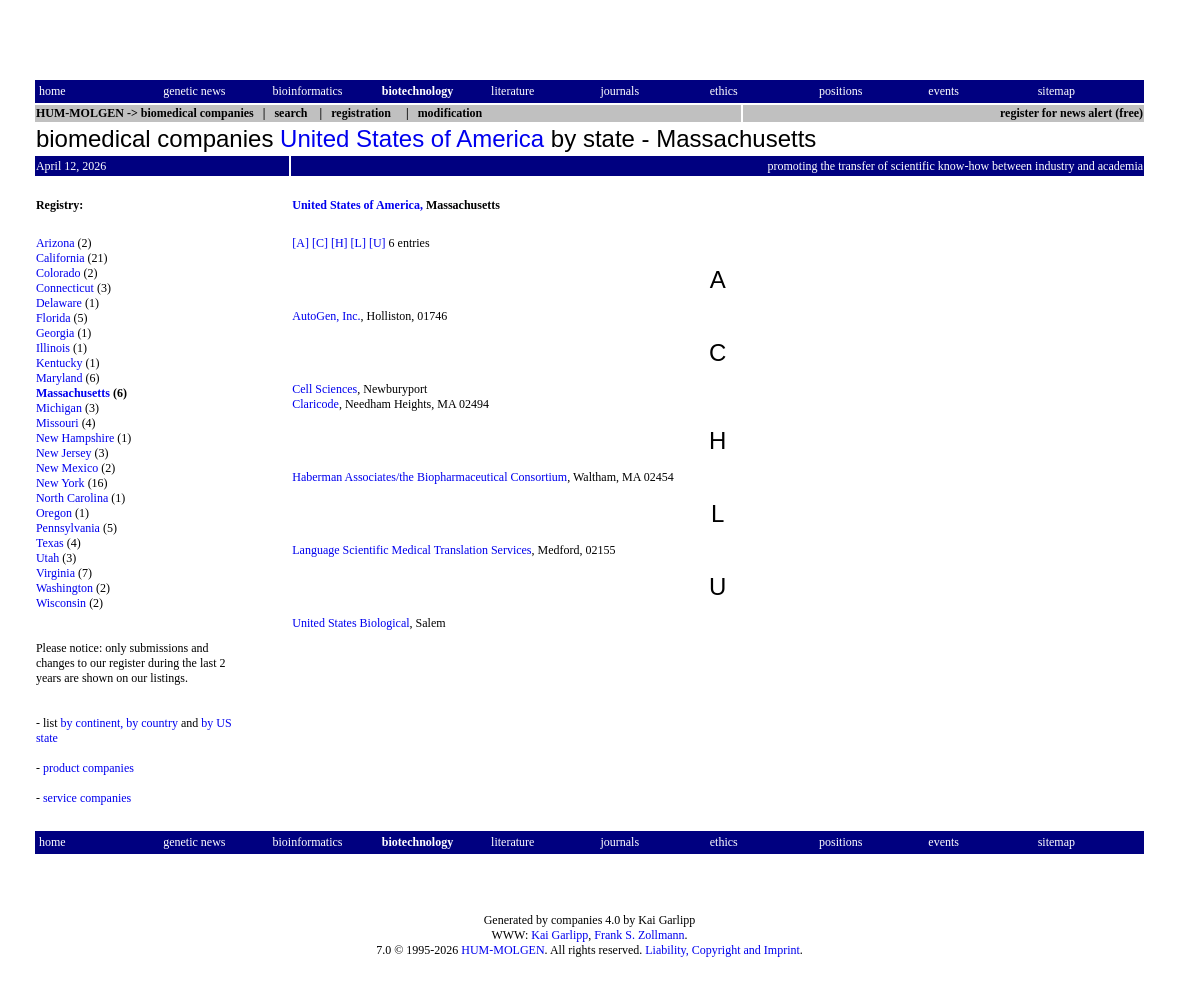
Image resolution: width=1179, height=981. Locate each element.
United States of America (412, 138)
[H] (339, 243)
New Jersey (64, 453)
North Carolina (72, 498)
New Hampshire (75, 438)
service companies (87, 798)
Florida (53, 318)
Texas (50, 543)
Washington (64, 588)
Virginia (55, 573)
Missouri (57, 423)
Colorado (58, 273)
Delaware (59, 303)
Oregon (54, 513)
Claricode (315, 404)
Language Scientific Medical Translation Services (411, 550)
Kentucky (59, 363)
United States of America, (357, 205)
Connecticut (65, 288)
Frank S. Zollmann (639, 935)
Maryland (59, 378)
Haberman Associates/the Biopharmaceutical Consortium (429, 477)
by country (152, 723)
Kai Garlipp (559, 935)
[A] (300, 243)
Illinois (53, 348)
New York (60, 483)
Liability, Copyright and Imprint (722, 950)
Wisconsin (61, 603)
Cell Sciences (324, 389)
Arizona (55, 243)
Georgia (55, 333)
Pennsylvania (68, 528)
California (60, 258)
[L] (358, 243)
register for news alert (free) (1071, 113)
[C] (320, 243)
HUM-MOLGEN (502, 950)
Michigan (59, 408)
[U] (377, 243)
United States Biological (350, 623)
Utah (47, 558)
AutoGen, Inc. (326, 316)
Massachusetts (73, 393)
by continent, (92, 723)
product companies (88, 768)
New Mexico (67, 468)
